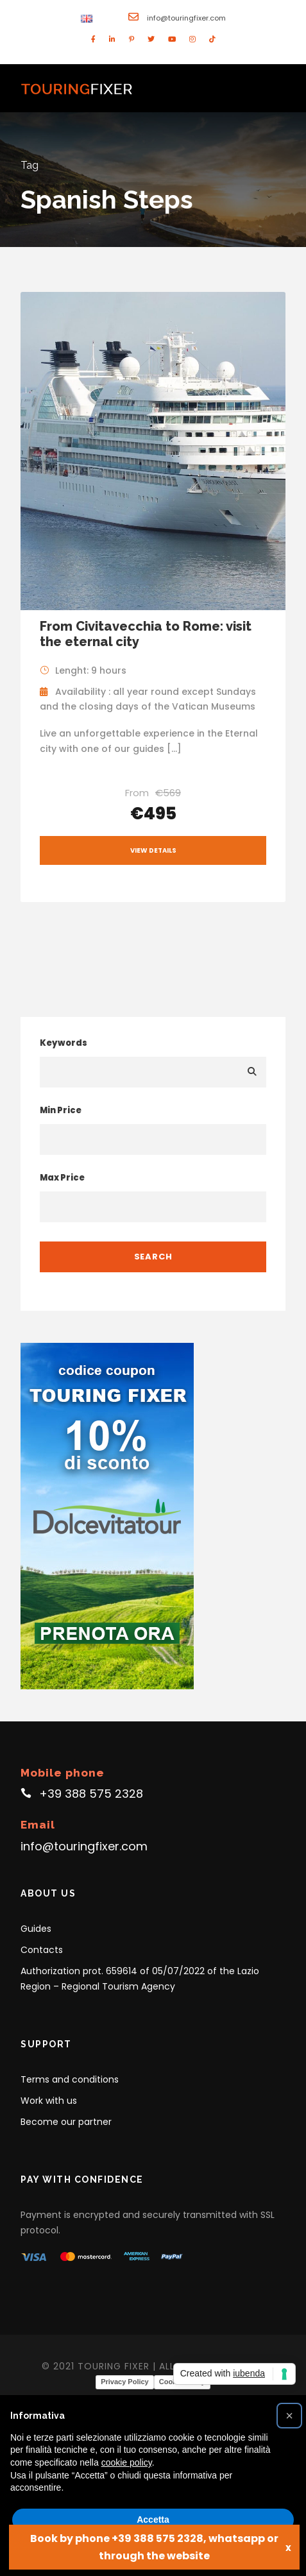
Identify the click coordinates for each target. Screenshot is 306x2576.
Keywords (63, 1043)
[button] (289, 2415)
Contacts (42, 1949)
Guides (36, 1928)
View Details (153, 850)
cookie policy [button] (126, 2462)
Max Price (62, 1178)
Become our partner (66, 2121)
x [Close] (288, 2547)
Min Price (60, 1110)
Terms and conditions (70, 2079)
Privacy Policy (125, 2381)
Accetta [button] (153, 2519)
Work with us (49, 2100)
